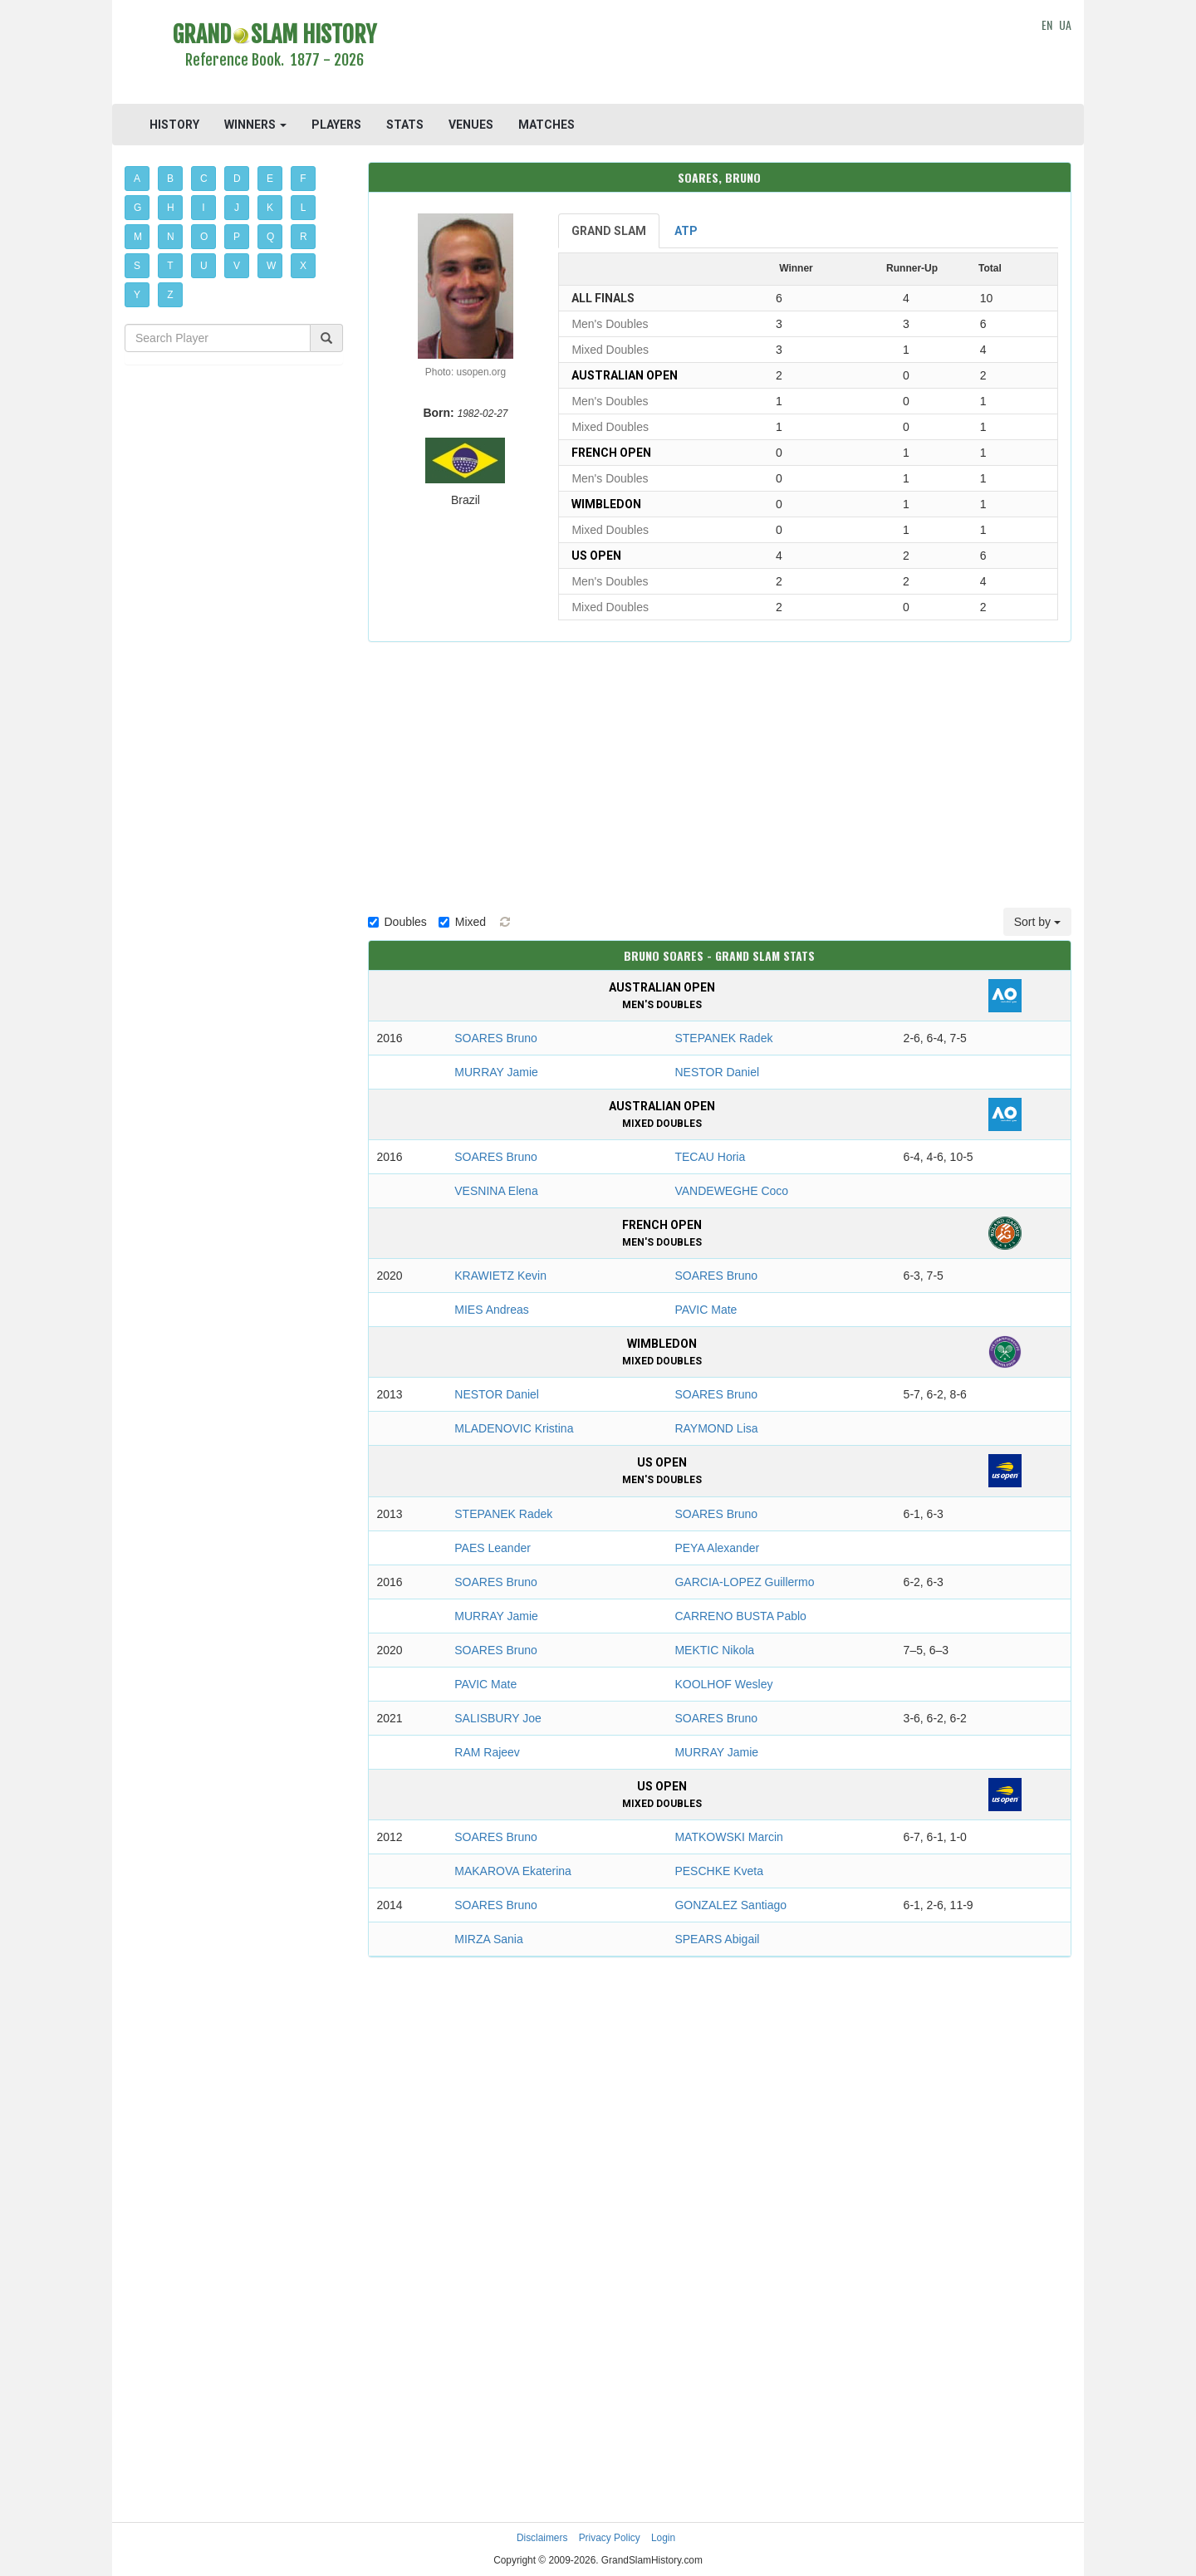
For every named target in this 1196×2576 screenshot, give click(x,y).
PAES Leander (492, 1548)
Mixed (462, 921)
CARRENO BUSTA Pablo (740, 1616)
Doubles (397, 921)
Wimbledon (606, 504)
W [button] (271, 266)
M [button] (138, 236)
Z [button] (170, 295)
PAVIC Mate (705, 1309)
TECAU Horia (709, 1156)
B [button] (170, 178)
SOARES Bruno (495, 1038)
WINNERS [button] (255, 124)
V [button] (236, 266)
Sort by (1037, 921)
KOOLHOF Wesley (723, 1684)
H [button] (170, 207)
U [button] (204, 266)
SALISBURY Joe (498, 1718)
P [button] (236, 236)
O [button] (204, 236)
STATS (405, 124)
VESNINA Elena (495, 1190)
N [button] (170, 236)
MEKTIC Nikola (714, 1650)
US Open (596, 555)
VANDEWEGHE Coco (731, 1190)
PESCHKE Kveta (718, 1871)
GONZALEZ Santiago (730, 1905)
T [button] (170, 266)
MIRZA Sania (488, 1939)
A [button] (137, 178)
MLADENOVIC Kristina (513, 1428)
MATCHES (546, 124)
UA (1065, 24)
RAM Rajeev (487, 1752)
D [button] (237, 178)
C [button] (204, 178)
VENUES (470, 124)
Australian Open (624, 375)
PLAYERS (336, 124)
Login (663, 2538)
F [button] (303, 178)
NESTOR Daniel (716, 1072)
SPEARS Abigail (716, 1939)
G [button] (137, 207)
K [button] (270, 207)
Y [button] (137, 295)
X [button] (303, 266)
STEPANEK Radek (723, 1038)
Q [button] (270, 236)
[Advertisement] (719, 54)
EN (1047, 24)
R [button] (303, 236)
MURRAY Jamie (496, 1072)
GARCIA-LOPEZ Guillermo (744, 1582)
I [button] (203, 207)
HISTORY (174, 124)
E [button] (270, 178)
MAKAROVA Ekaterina (512, 1871)
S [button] (137, 266)
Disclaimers (542, 2538)
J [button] (236, 207)
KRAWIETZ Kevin (500, 1275)
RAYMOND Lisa (715, 1428)
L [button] (303, 207)
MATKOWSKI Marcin (728, 1837)
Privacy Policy (609, 2538)
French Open (611, 452)
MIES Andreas (491, 1309)
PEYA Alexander (716, 1548)
